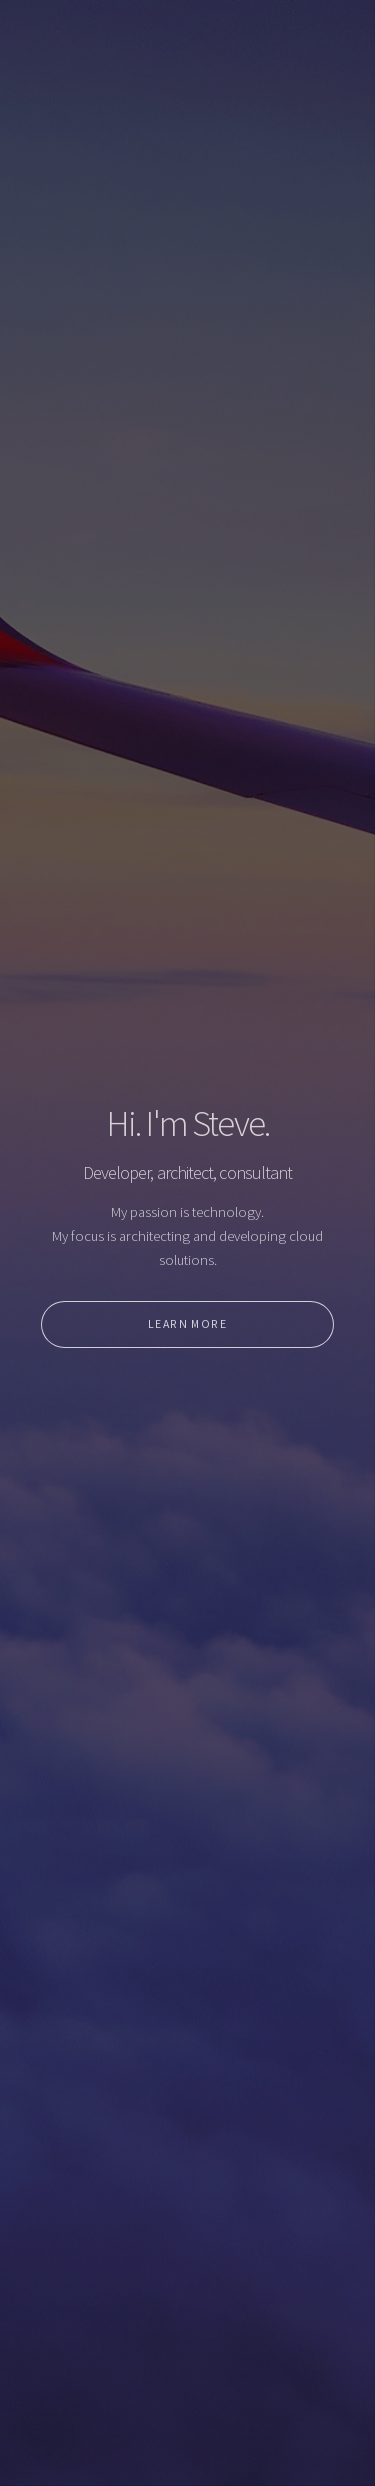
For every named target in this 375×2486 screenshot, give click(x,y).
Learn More (188, 1323)
